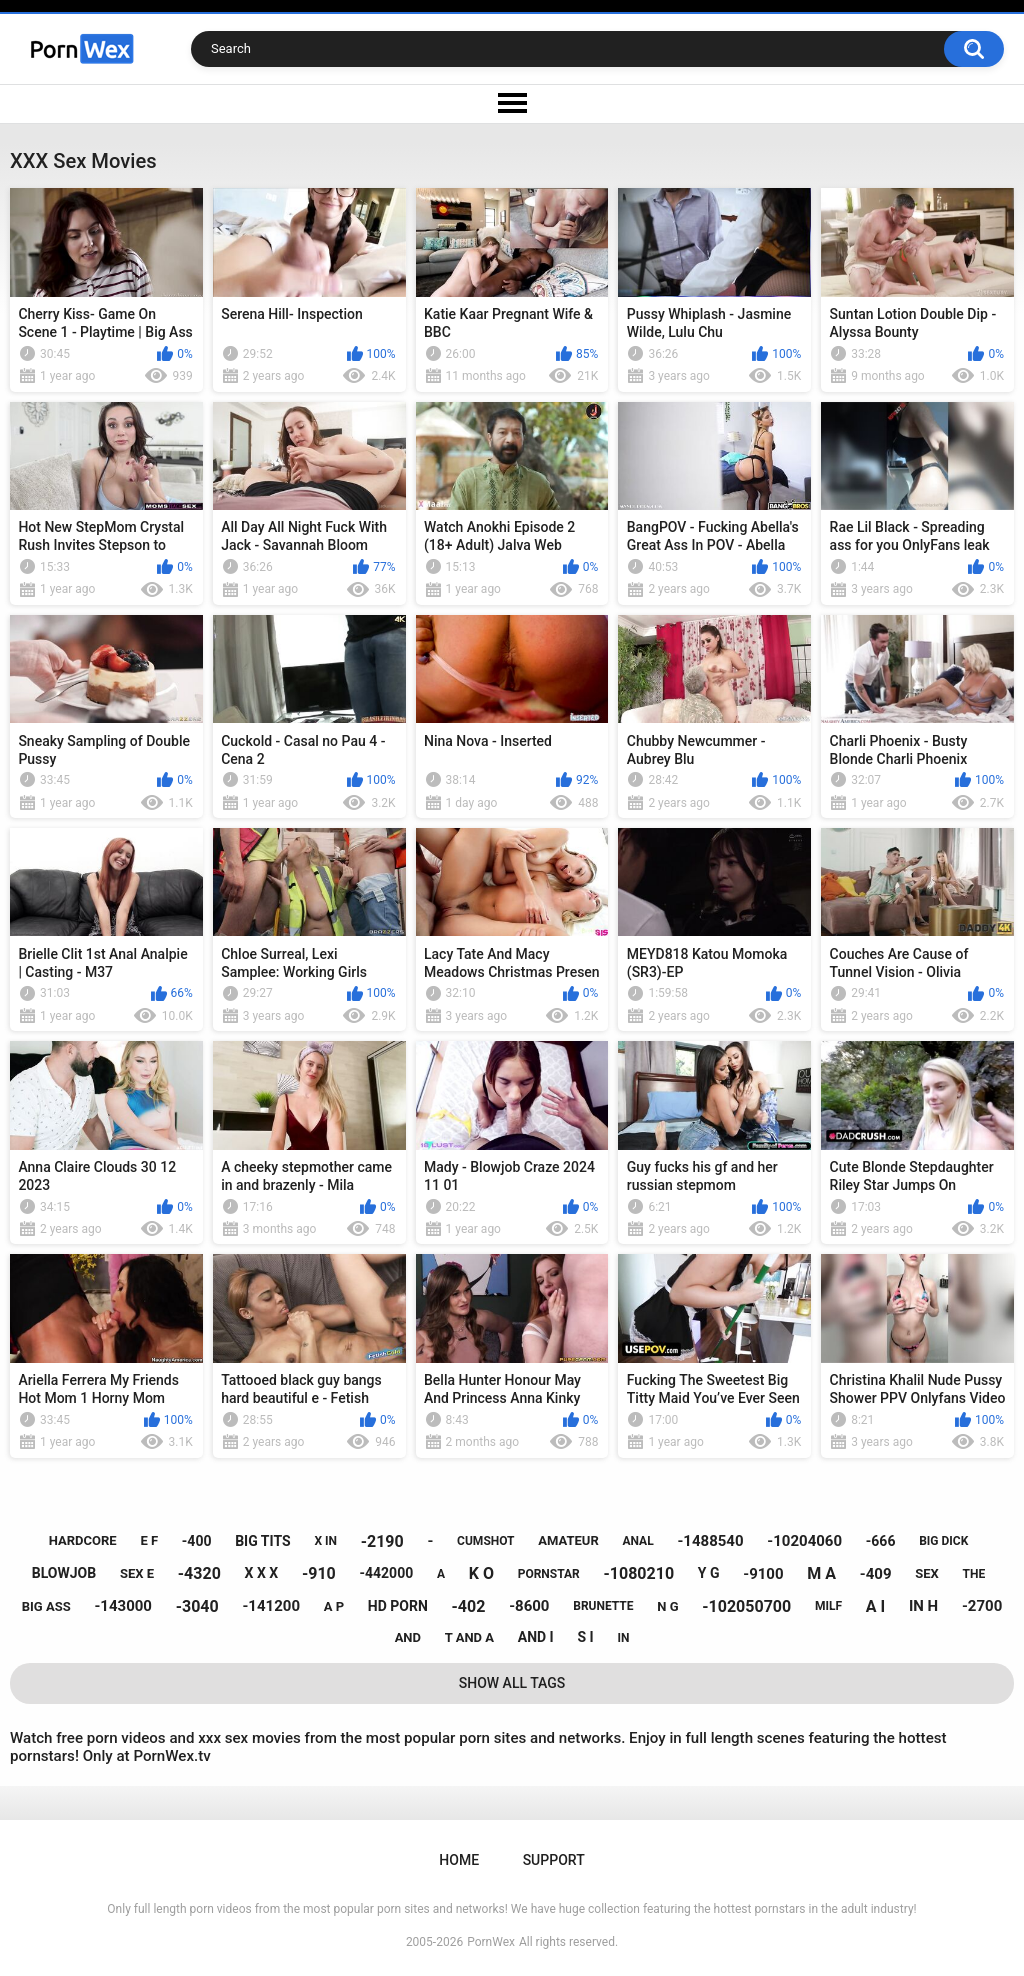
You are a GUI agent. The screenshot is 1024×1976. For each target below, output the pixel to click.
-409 (876, 1574)
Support (554, 1860)
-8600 (529, 1606)
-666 (881, 1541)
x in (325, 1541)
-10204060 (804, 1541)
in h (923, 1606)
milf (828, 1606)
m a (821, 1573)
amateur (568, 1540)
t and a (469, 1637)
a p (334, 1606)
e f (149, 1540)
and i (536, 1637)
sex (927, 1573)
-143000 (123, 1606)
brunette (603, 1606)
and (408, 1637)
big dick (943, 1541)
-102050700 (746, 1606)
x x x (262, 1573)
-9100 (763, 1574)
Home (459, 1860)
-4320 (199, 1573)
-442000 (386, 1573)
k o (481, 1573)
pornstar (549, 1574)
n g (667, 1606)
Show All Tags (512, 1683)
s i (585, 1637)
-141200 (271, 1606)
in (623, 1638)
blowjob (64, 1573)
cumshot (485, 1541)
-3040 (197, 1606)
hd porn (398, 1606)
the (974, 1574)
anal (637, 1541)
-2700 (982, 1606)
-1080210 (639, 1573)
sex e (137, 1573)
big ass (46, 1606)
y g (709, 1573)
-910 (319, 1573)
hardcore (83, 1540)
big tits (262, 1541)
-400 (197, 1541)
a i (875, 1606)
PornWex (491, 1942)
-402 (469, 1606)
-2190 (382, 1541)
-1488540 (710, 1541)
